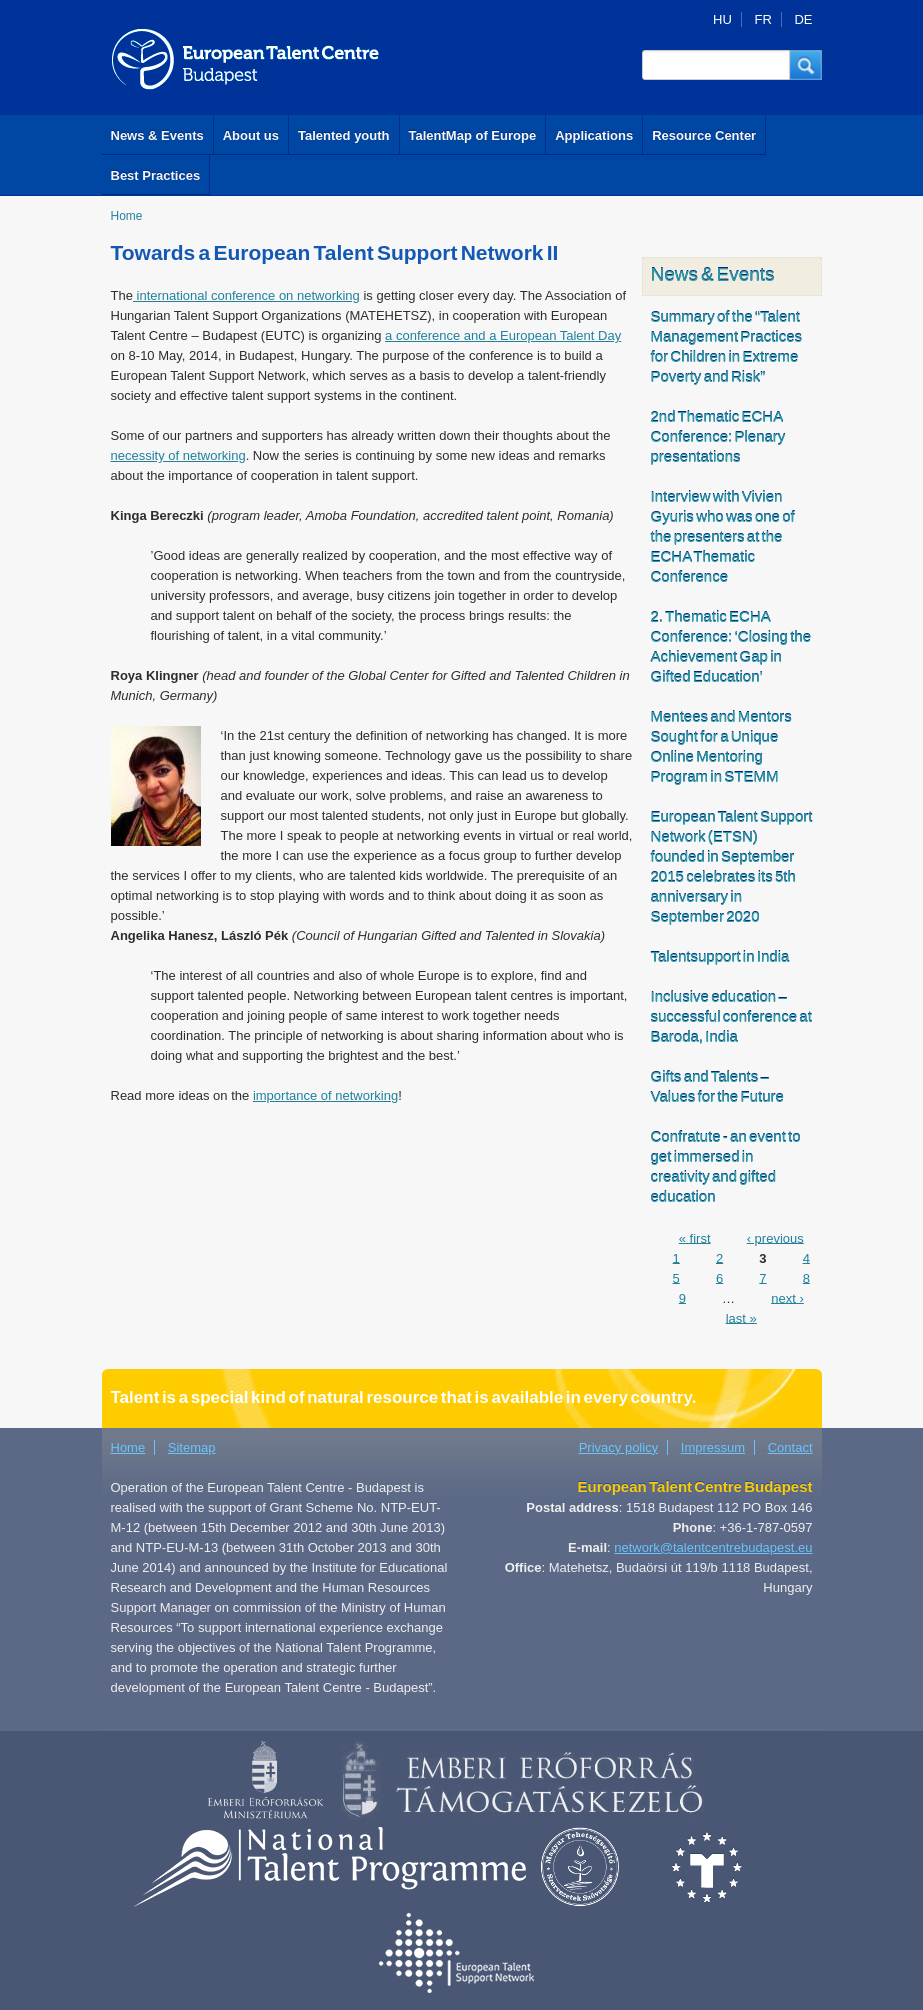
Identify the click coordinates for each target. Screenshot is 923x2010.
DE (803, 19)
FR (762, 19)
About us (251, 135)
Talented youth (343, 135)
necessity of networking (178, 455)
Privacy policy (618, 1447)
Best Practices (156, 175)
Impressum (713, 1447)
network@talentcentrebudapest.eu (713, 1547)
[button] (806, 65)
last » (741, 1317)
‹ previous (775, 1237)
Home (127, 216)
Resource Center (704, 135)
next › (787, 1297)
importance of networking (325, 1095)
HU (722, 19)
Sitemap (192, 1447)
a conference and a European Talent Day (503, 335)
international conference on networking (246, 295)
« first (695, 1237)
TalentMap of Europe (473, 135)
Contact (790, 1447)
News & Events (157, 135)
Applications (594, 135)
